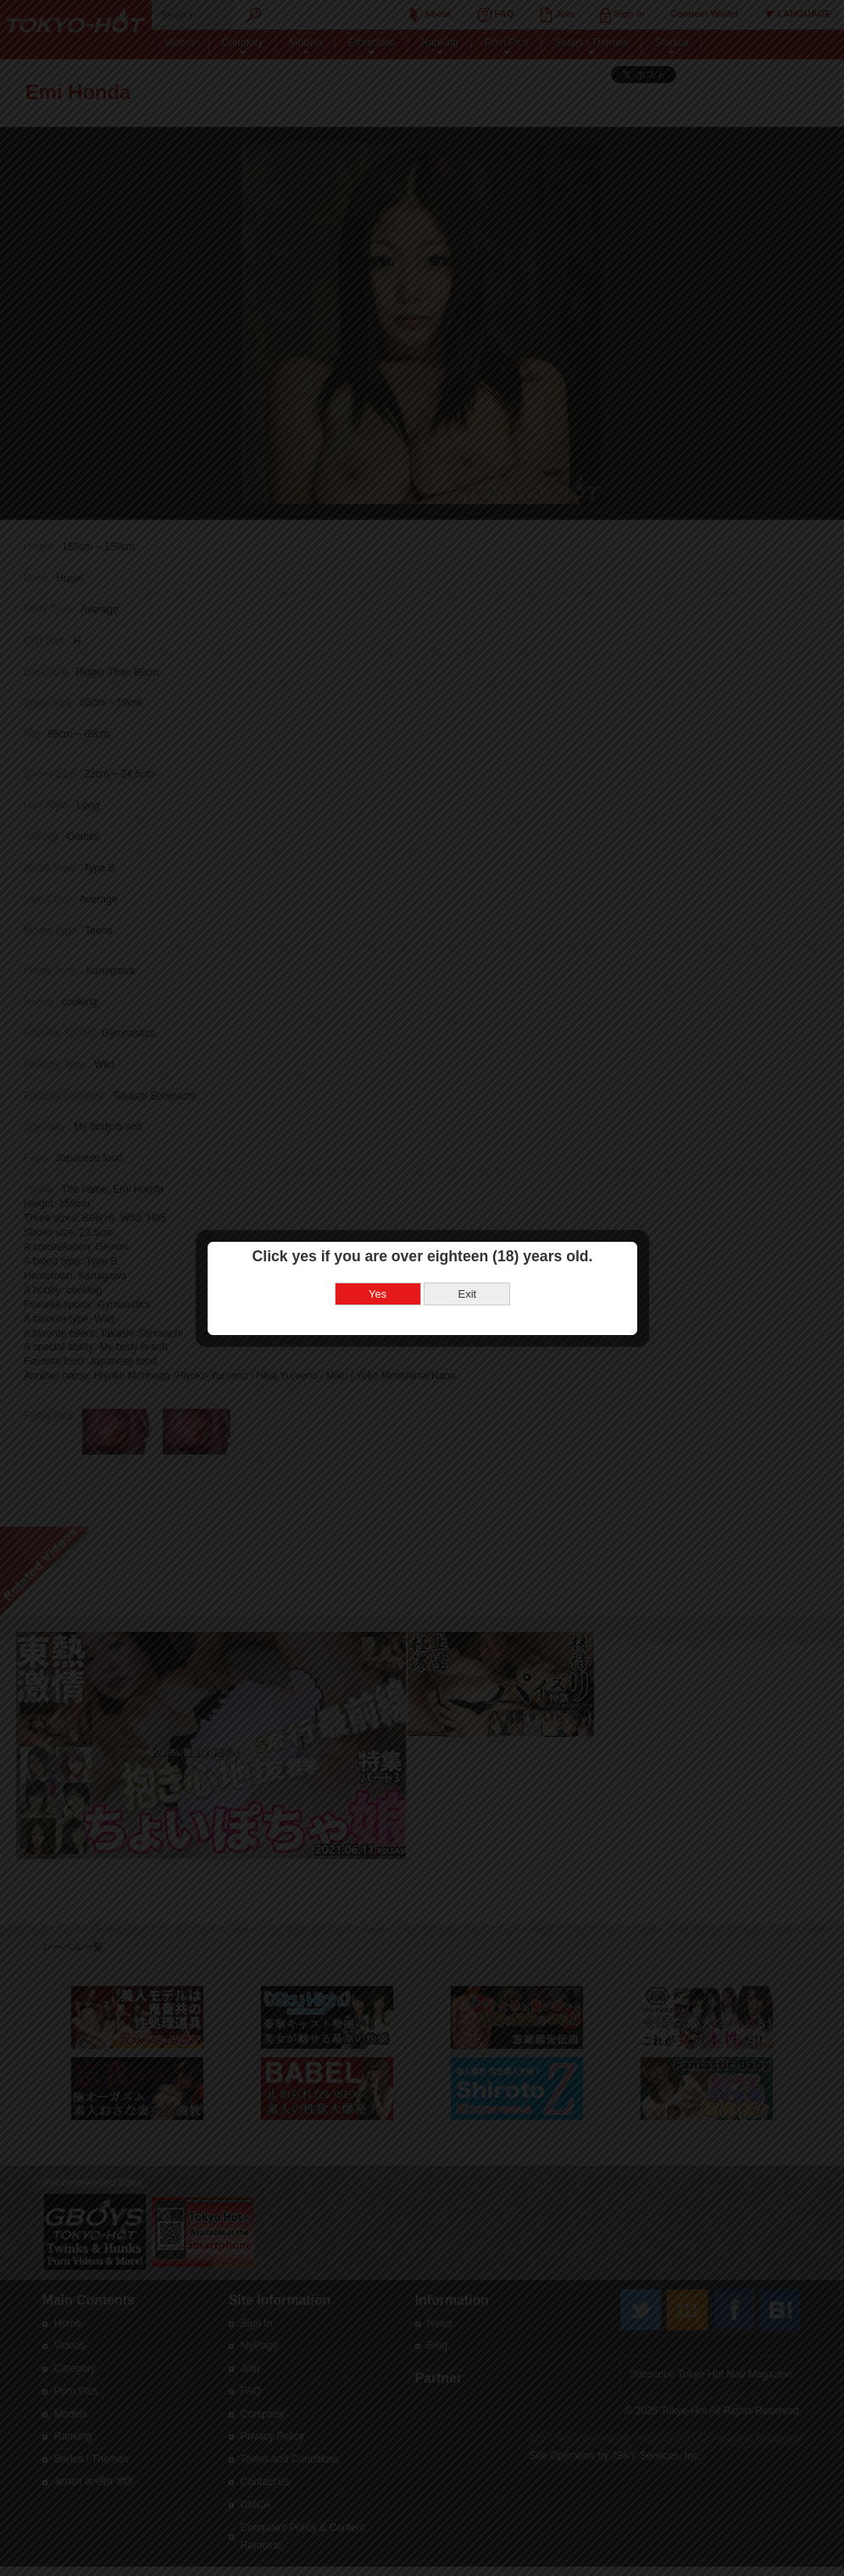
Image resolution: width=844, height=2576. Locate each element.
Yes (377, 1292)
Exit (467, 1292)
